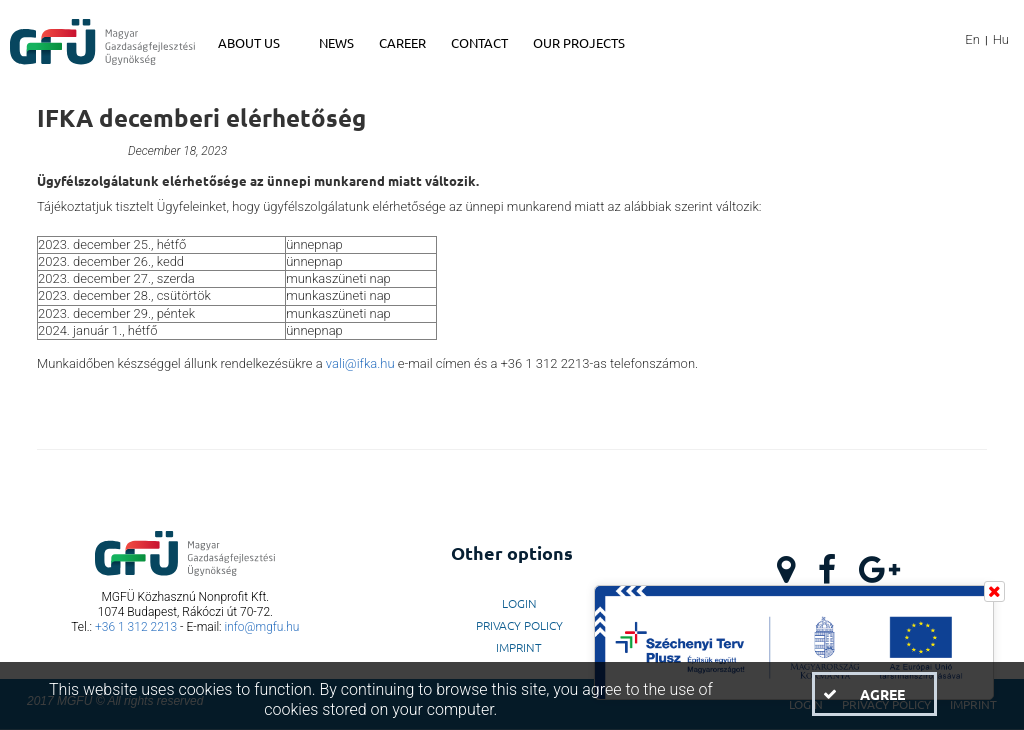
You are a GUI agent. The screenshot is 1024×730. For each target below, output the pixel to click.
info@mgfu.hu (262, 627)
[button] (874, 694)
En (972, 39)
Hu (1001, 39)
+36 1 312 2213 (136, 627)
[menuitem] (258, 43)
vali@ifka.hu (360, 363)
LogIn (519, 603)
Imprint (519, 647)
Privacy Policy (519, 625)
